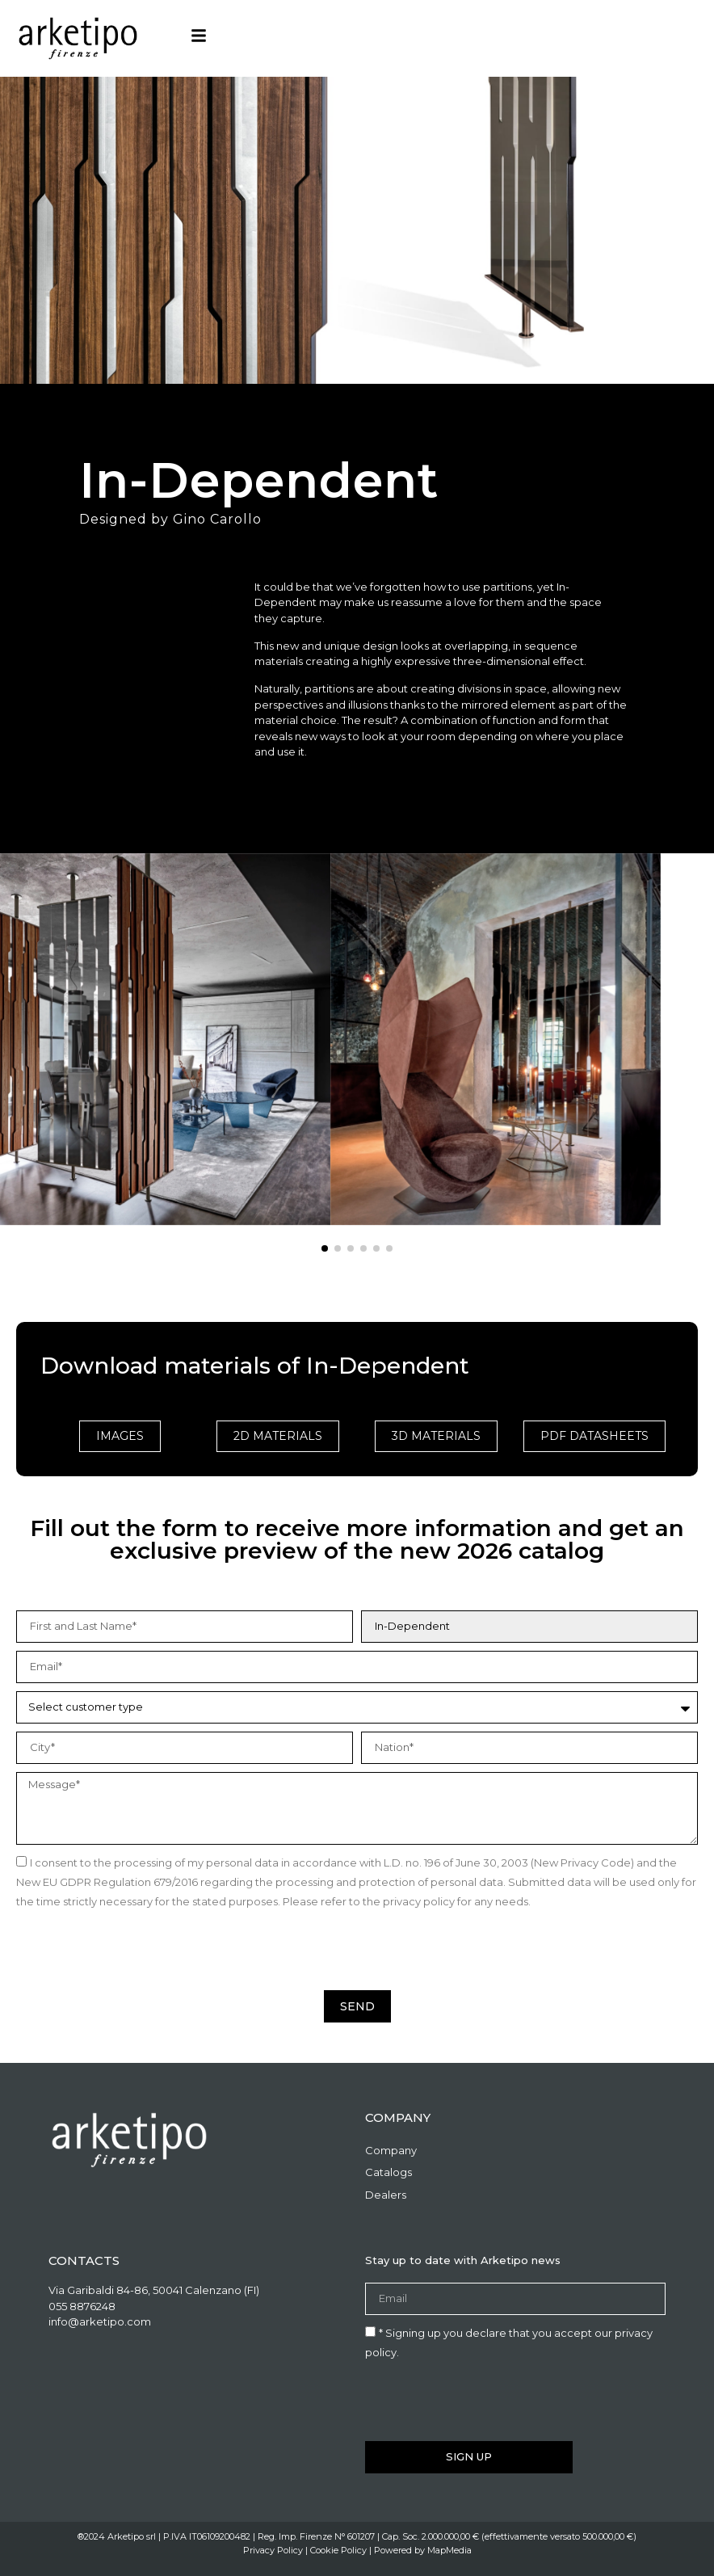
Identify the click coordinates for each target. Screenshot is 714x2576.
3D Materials (436, 1436)
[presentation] (139, 1950)
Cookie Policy (338, 2550)
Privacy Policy (273, 2550)
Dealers (385, 2194)
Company (391, 2150)
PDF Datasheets (594, 1436)
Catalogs (388, 2172)
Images (120, 1436)
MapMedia (449, 2550)
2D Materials (277, 1436)
